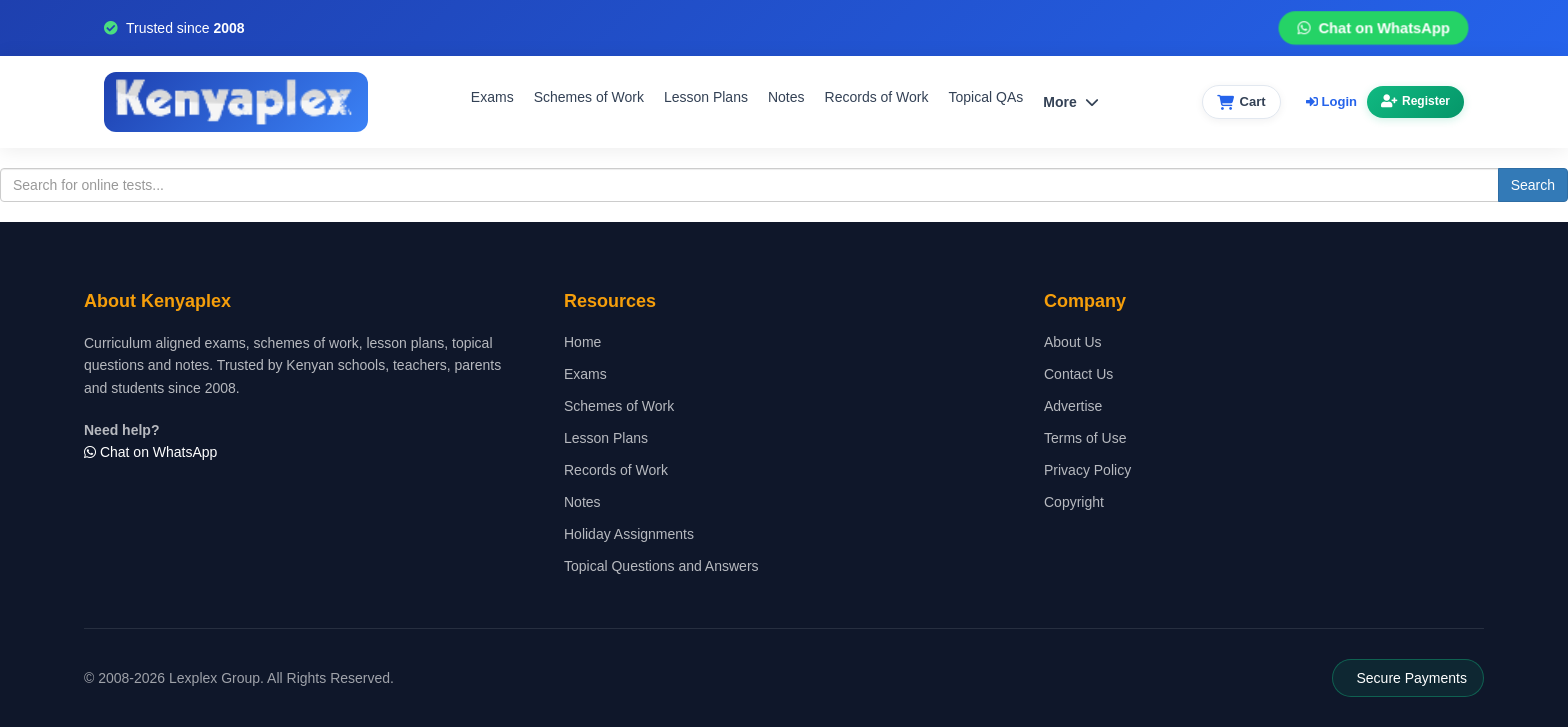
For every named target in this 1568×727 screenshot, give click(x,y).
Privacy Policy (1087, 470)
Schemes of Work (589, 97)
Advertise (1073, 406)
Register (1415, 101)
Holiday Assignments (629, 534)
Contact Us (1078, 374)
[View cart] (1241, 102)
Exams (492, 97)
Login (1331, 101)
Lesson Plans (706, 97)
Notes (786, 97)
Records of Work (877, 97)
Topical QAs (986, 97)
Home (582, 342)
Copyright (1074, 502)
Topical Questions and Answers (661, 566)
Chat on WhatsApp (1373, 28)
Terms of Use (1085, 438)
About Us (1073, 342)
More (1070, 102)
